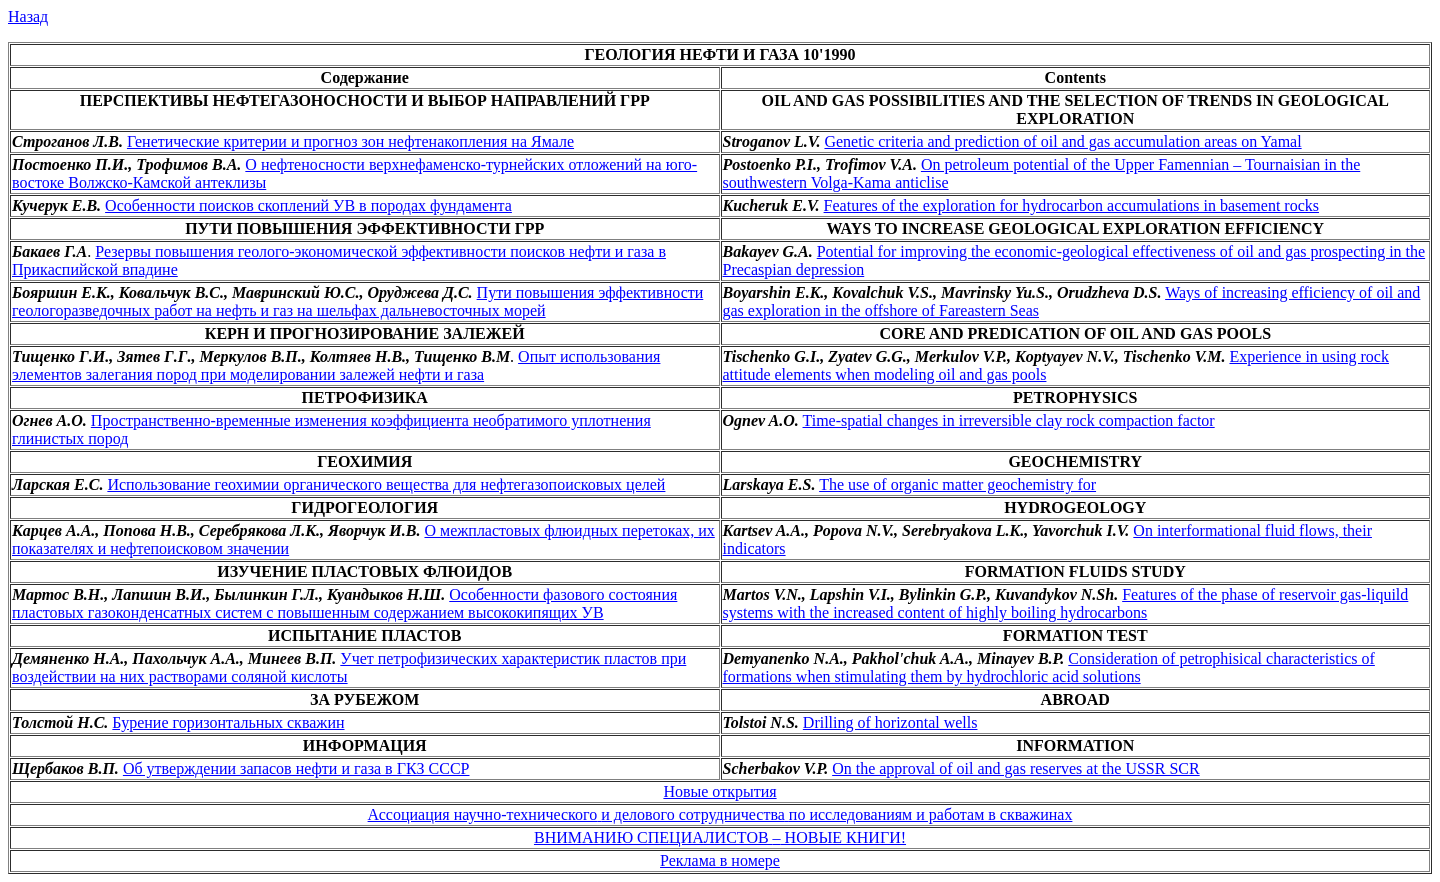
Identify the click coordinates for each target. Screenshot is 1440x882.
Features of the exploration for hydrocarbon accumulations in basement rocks (1071, 205)
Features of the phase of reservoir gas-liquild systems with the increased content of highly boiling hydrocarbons (1066, 603)
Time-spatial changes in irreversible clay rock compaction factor (1009, 420)
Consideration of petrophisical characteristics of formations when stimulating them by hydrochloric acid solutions (1049, 667)
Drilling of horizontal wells (890, 722)
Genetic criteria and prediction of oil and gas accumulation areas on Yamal (1062, 141)
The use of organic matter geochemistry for (957, 484)
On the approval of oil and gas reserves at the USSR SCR (1016, 768)
